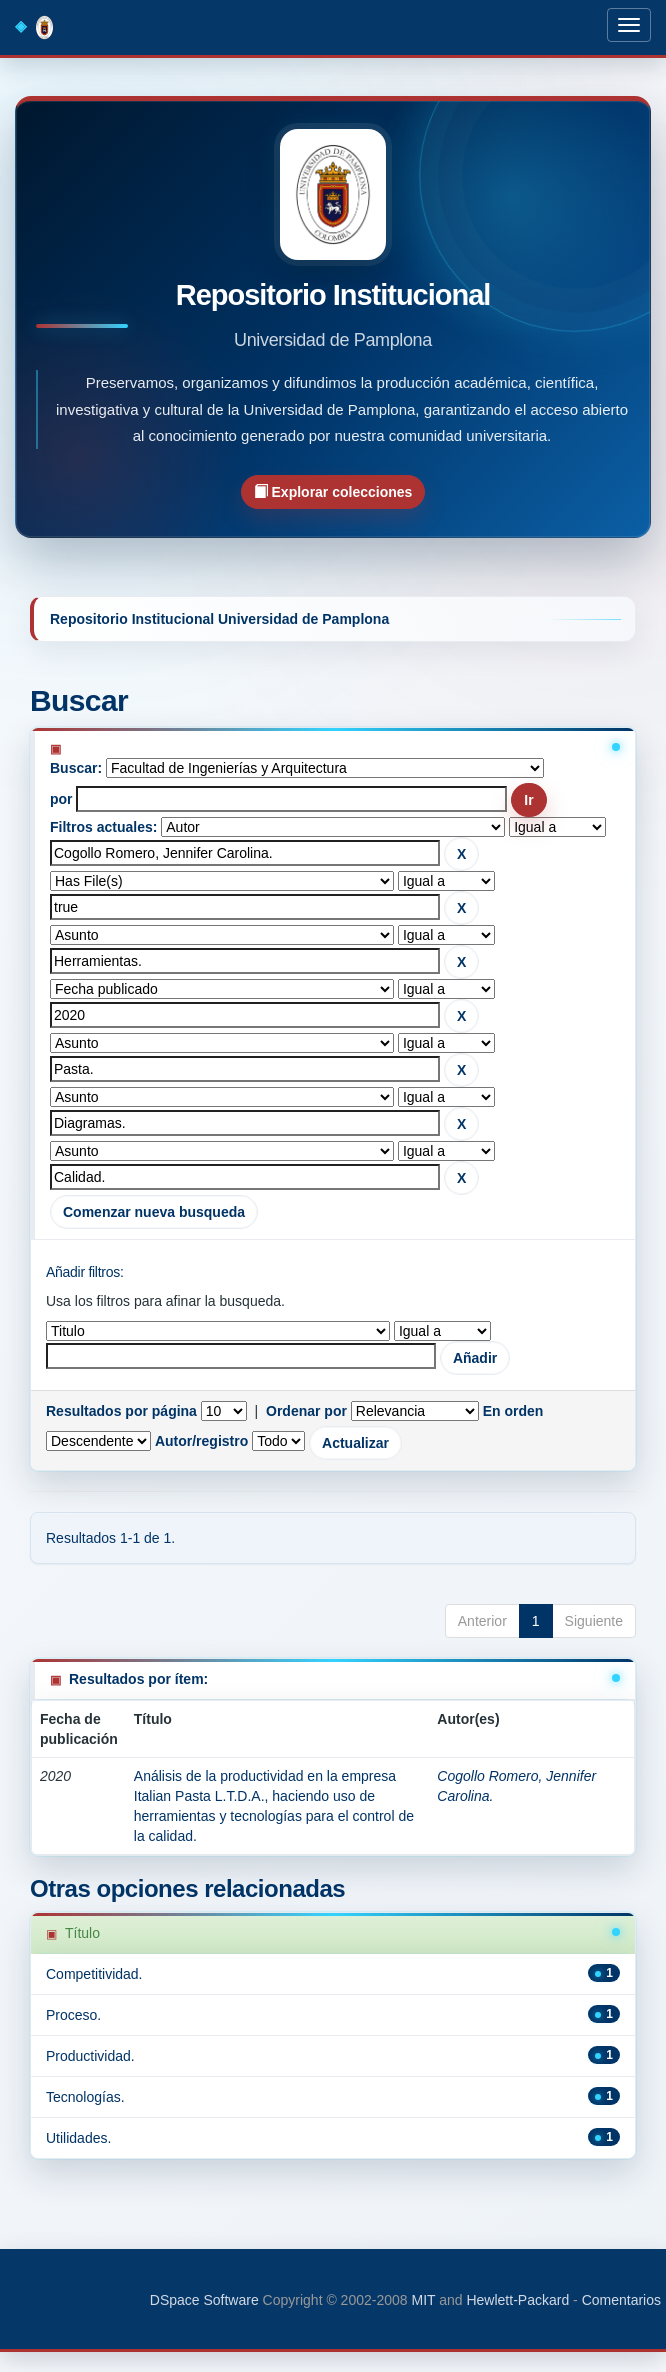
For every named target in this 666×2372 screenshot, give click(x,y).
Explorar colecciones (333, 491)
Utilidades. (78, 2138)
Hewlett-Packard (517, 2300)
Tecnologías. (85, 2097)
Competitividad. (94, 1974)
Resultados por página (121, 1411)
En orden (513, 1411)
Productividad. (90, 2056)
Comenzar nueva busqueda (154, 1212)
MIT (423, 2300)
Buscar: (76, 768)
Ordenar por (306, 1411)
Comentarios (621, 2300)
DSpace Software (204, 2300)
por (61, 799)
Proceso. (73, 2015)
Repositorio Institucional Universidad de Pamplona (219, 619)
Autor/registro (201, 1441)
